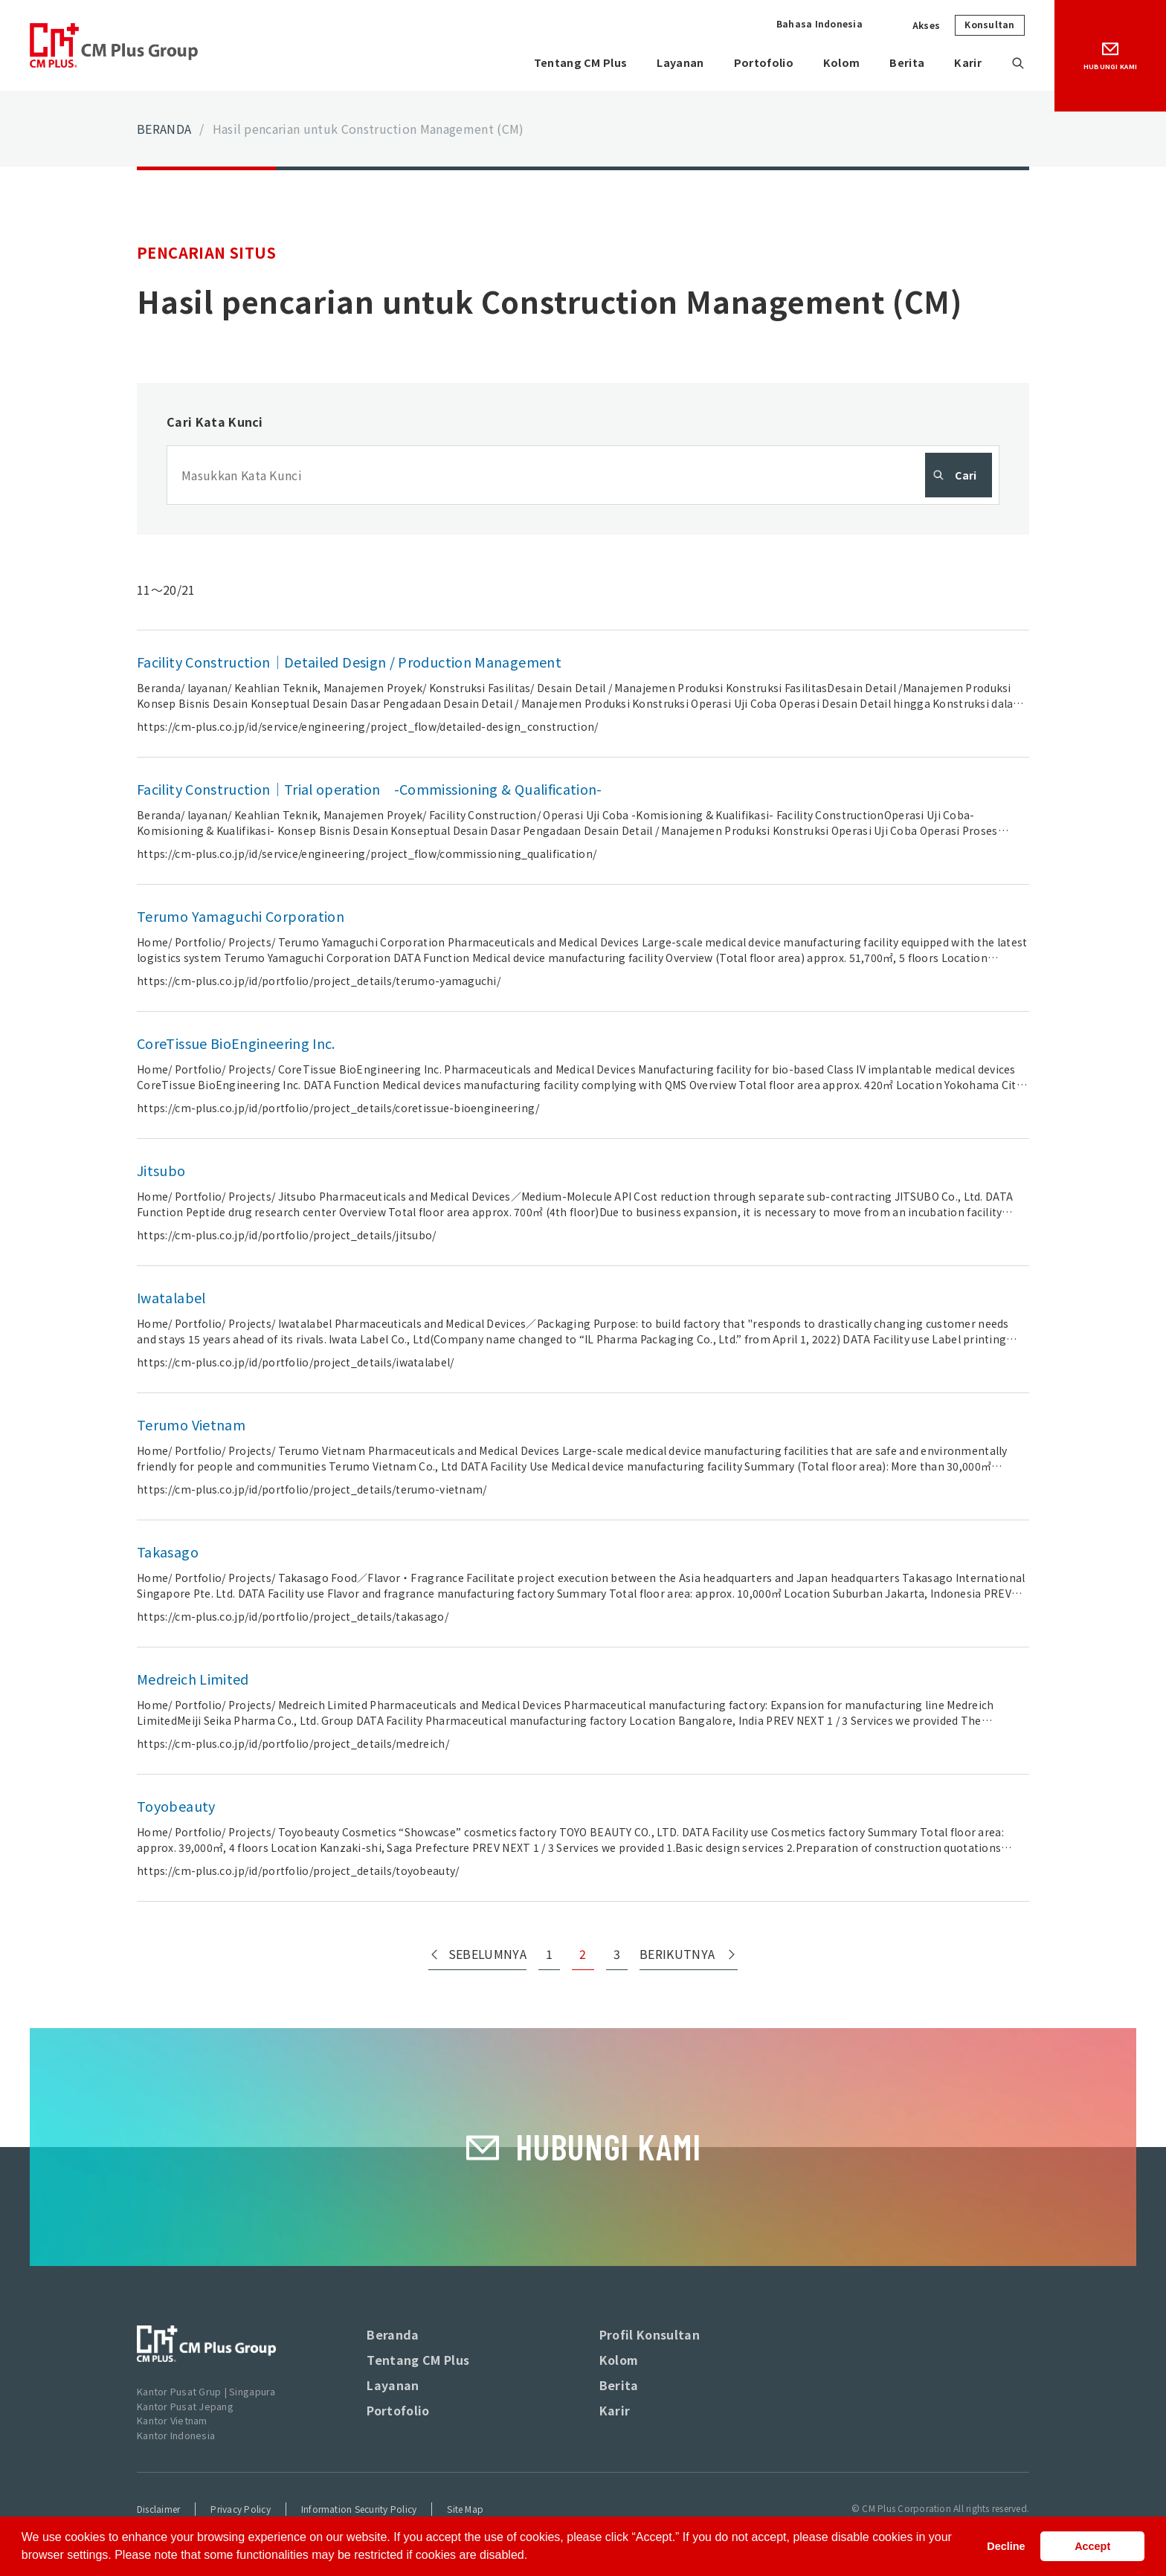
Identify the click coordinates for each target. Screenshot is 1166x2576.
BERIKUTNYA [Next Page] (677, 1954)
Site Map (465, 2508)
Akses (926, 25)
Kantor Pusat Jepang (185, 2406)
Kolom (832, 63)
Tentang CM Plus (557, 63)
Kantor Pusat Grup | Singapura (206, 2391)
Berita (901, 63)
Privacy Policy (240, 2508)
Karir (966, 63)
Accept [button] (1092, 2546)
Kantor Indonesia (176, 2435)
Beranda (393, 2334)
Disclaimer (158, 2508)
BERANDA (164, 129)
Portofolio (752, 63)
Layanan (664, 63)
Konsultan (989, 24)
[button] (533, 2556)
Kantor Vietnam (172, 2420)
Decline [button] (1006, 2546)
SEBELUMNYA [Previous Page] (487, 1954)
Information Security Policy (358, 2508)
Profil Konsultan (649, 2334)
